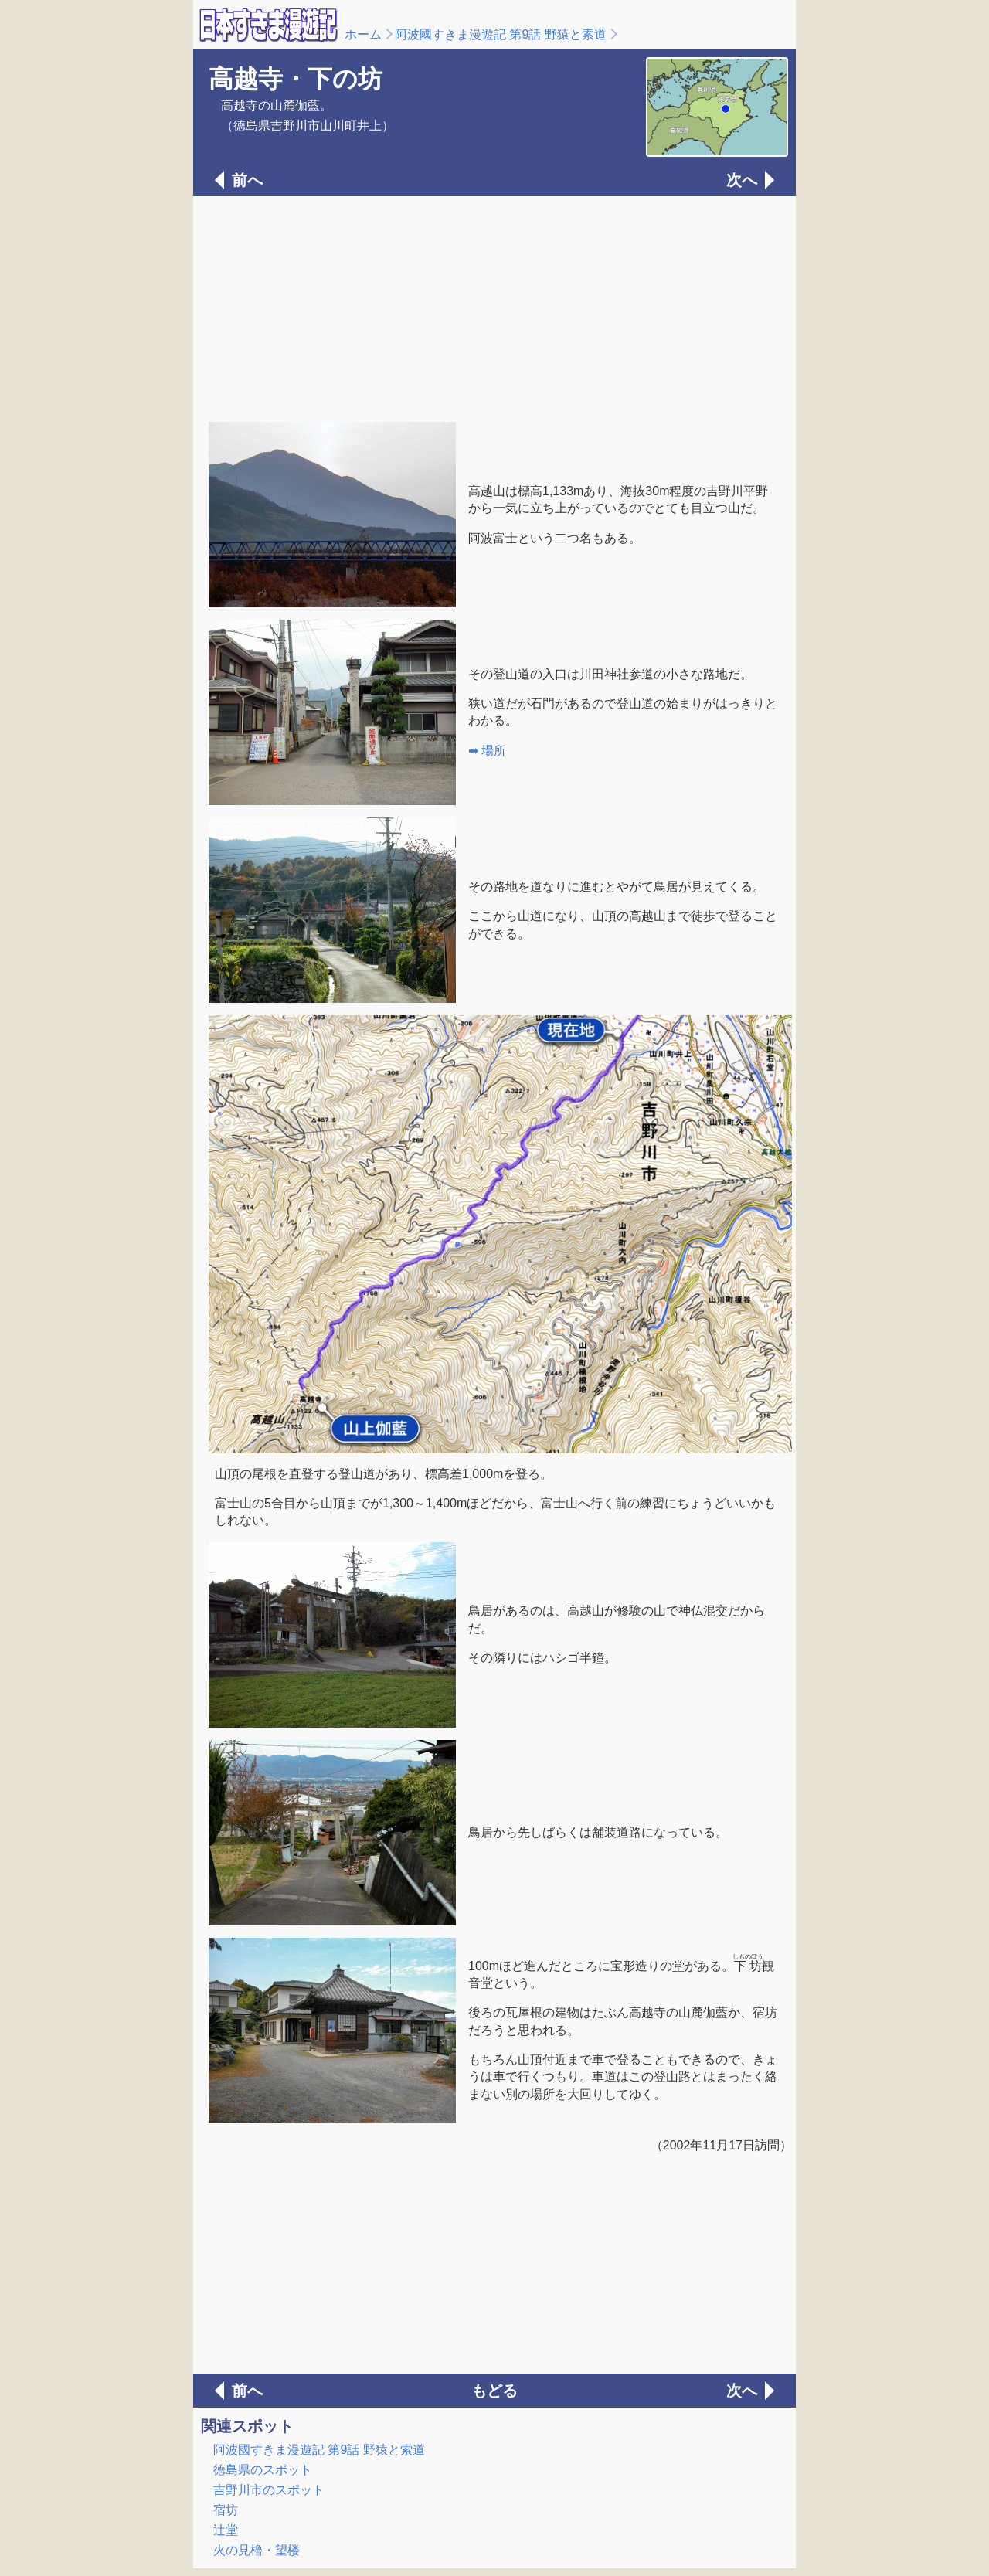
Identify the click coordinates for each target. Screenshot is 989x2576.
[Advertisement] (494, 307)
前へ (247, 180)
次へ (741, 180)
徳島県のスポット (262, 2469)
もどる (494, 2390)
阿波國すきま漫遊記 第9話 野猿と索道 (501, 34)
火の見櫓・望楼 (256, 2550)
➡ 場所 (487, 750)
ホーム (363, 34)
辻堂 (225, 2530)
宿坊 (225, 2510)
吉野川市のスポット (269, 2489)
